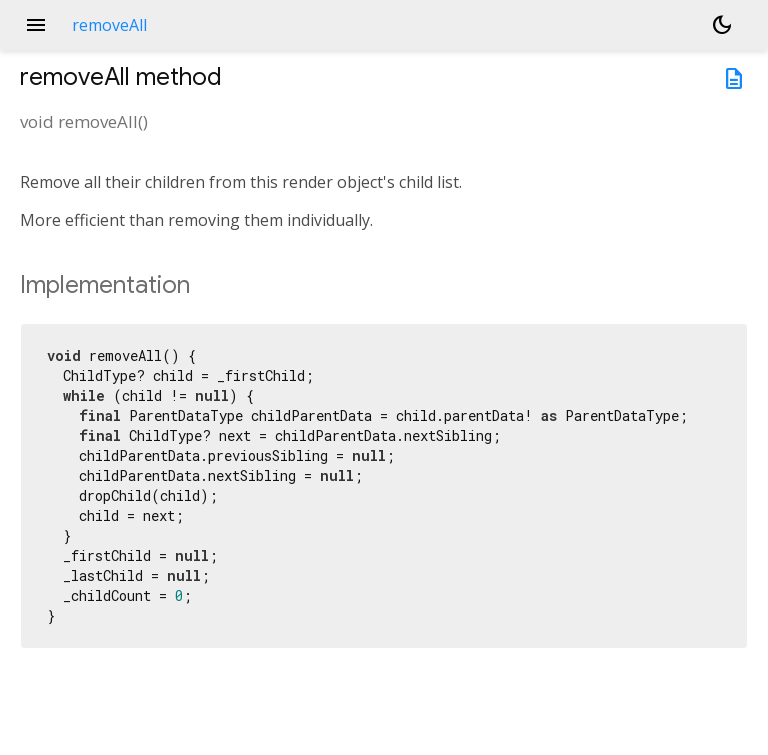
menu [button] (36, 25)
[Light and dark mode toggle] (722, 25)
